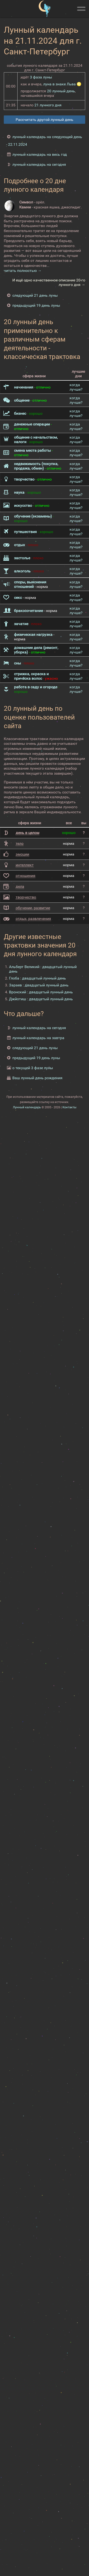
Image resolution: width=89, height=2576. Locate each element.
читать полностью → (23, 270)
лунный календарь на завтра (38, 1038)
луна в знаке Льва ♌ (62, 84)
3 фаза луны (41, 77)
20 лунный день (61, 91)
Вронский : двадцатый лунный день (41, 992)
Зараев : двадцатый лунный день (39, 985)
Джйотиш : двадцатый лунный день (41, 999)
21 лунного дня (47, 105)
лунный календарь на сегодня (39, 164)
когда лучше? (76, 387)
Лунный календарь (27, 1107)
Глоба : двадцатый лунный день (37, 978)
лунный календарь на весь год (39, 154)
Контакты (69, 1107)
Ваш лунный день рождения (37, 1078)
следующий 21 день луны (35, 295)
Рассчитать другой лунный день (44, 119)
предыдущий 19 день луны (36, 305)
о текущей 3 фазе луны (32, 1068)
